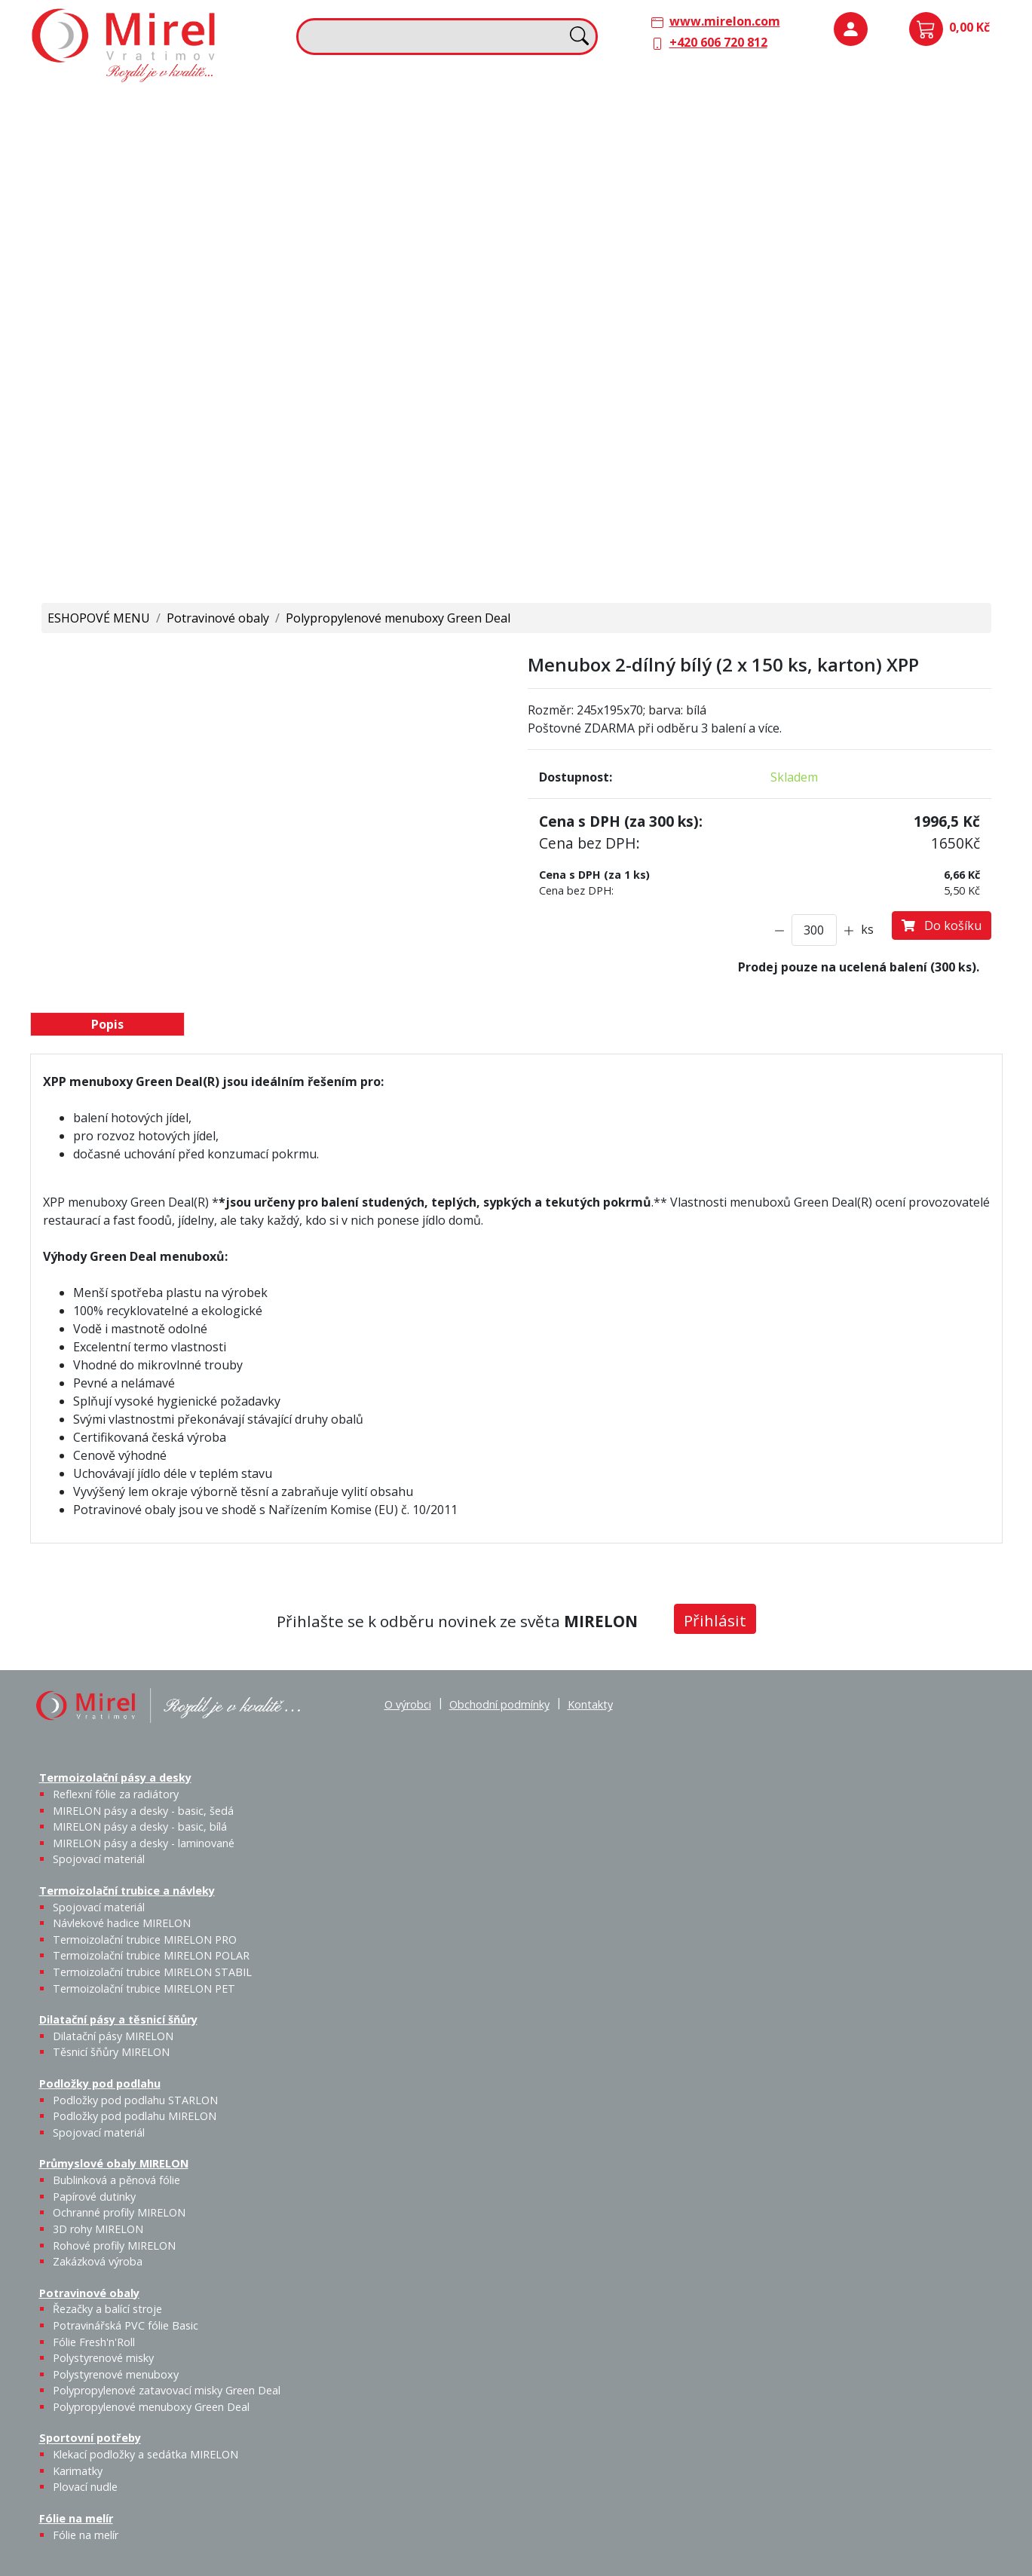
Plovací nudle (443, 391)
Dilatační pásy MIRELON (113, 2036)
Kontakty (590, 1704)
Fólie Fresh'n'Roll (209, 391)
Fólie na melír (565, 360)
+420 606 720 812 (718, 42)
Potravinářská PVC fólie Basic (125, 2325)
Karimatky (404, 382)
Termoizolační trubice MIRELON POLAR (151, 1955)
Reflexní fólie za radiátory (116, 1794)
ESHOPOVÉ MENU (98, 618)
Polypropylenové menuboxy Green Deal (125, 550)
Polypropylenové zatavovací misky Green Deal (166, 2390)
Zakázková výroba (941, 304)
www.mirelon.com (724, 21)
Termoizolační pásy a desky (117, 107)
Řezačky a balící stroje (101, 400)
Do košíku (941, 925)
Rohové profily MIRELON (885, 313)
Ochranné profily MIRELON (939, 251)
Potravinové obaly (90, 360)
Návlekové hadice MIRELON (402, 147)
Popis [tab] (107, 1024)
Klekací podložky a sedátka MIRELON (145, 2454)
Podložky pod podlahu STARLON (836, 156)
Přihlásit (715, 1620)
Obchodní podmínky (499, 1704)
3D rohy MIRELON (98, 2229)
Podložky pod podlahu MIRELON (886, 156)
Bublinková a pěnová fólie (842, 260)
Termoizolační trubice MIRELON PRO (145, 1939)
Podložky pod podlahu (835, 107)
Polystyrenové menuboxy (116, 2374)
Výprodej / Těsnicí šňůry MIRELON (683, 223)
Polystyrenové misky (103, 2358)
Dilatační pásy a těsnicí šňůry (609, 107)
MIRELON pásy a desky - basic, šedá (156, 165)
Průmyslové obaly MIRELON (851, 211)
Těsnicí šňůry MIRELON (641, 147)
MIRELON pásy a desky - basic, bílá (206, 165)
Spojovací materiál (104, 235)
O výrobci (407, 1704)
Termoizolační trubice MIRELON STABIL (152, 1972)
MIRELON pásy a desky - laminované (143, 1843)
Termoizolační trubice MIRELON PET (413, 235)
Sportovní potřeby (335, 360)
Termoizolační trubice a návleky (373, 107)
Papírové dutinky (886, 242)
